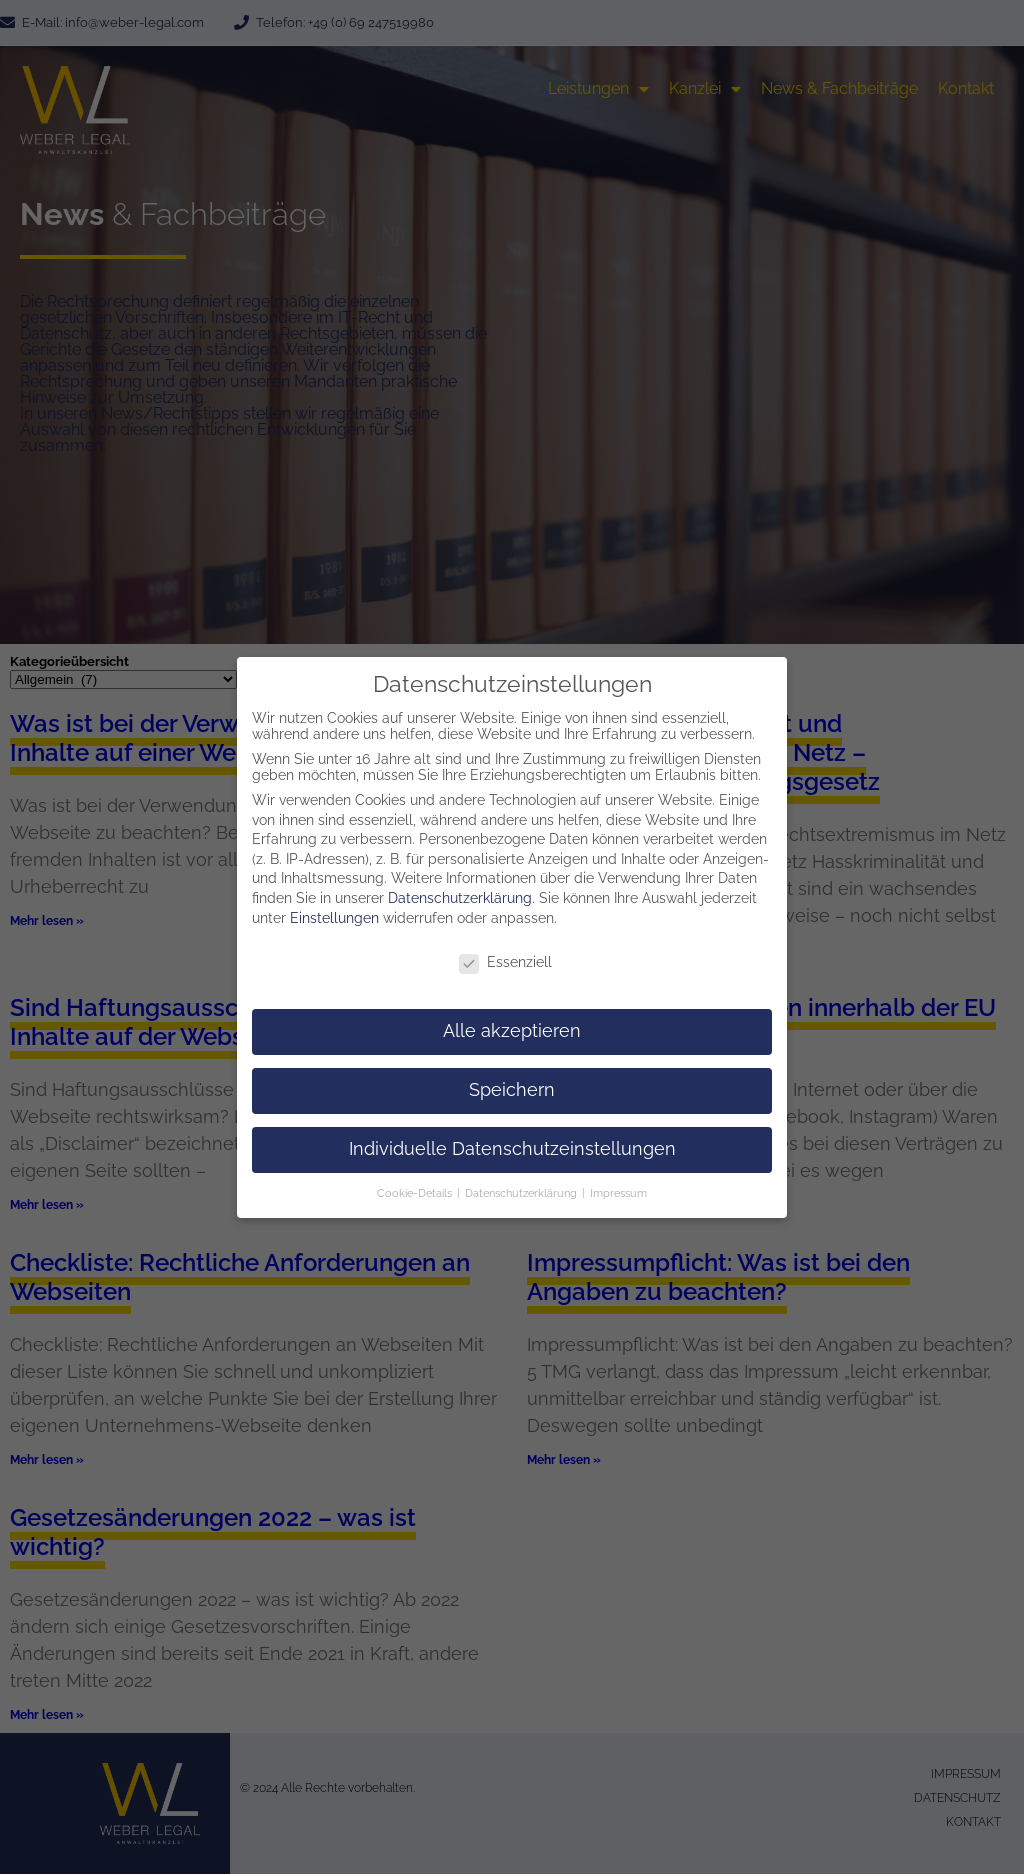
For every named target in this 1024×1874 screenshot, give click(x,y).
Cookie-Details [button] (416, 1185)
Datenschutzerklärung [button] (522, 1185)
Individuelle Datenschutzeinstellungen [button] (512, 1142)
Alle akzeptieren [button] (512, 1024)
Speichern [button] (512, 1083)
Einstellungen (334, 910)
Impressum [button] (618, 1185)
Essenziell (505, 955)
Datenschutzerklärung (460, 891)
